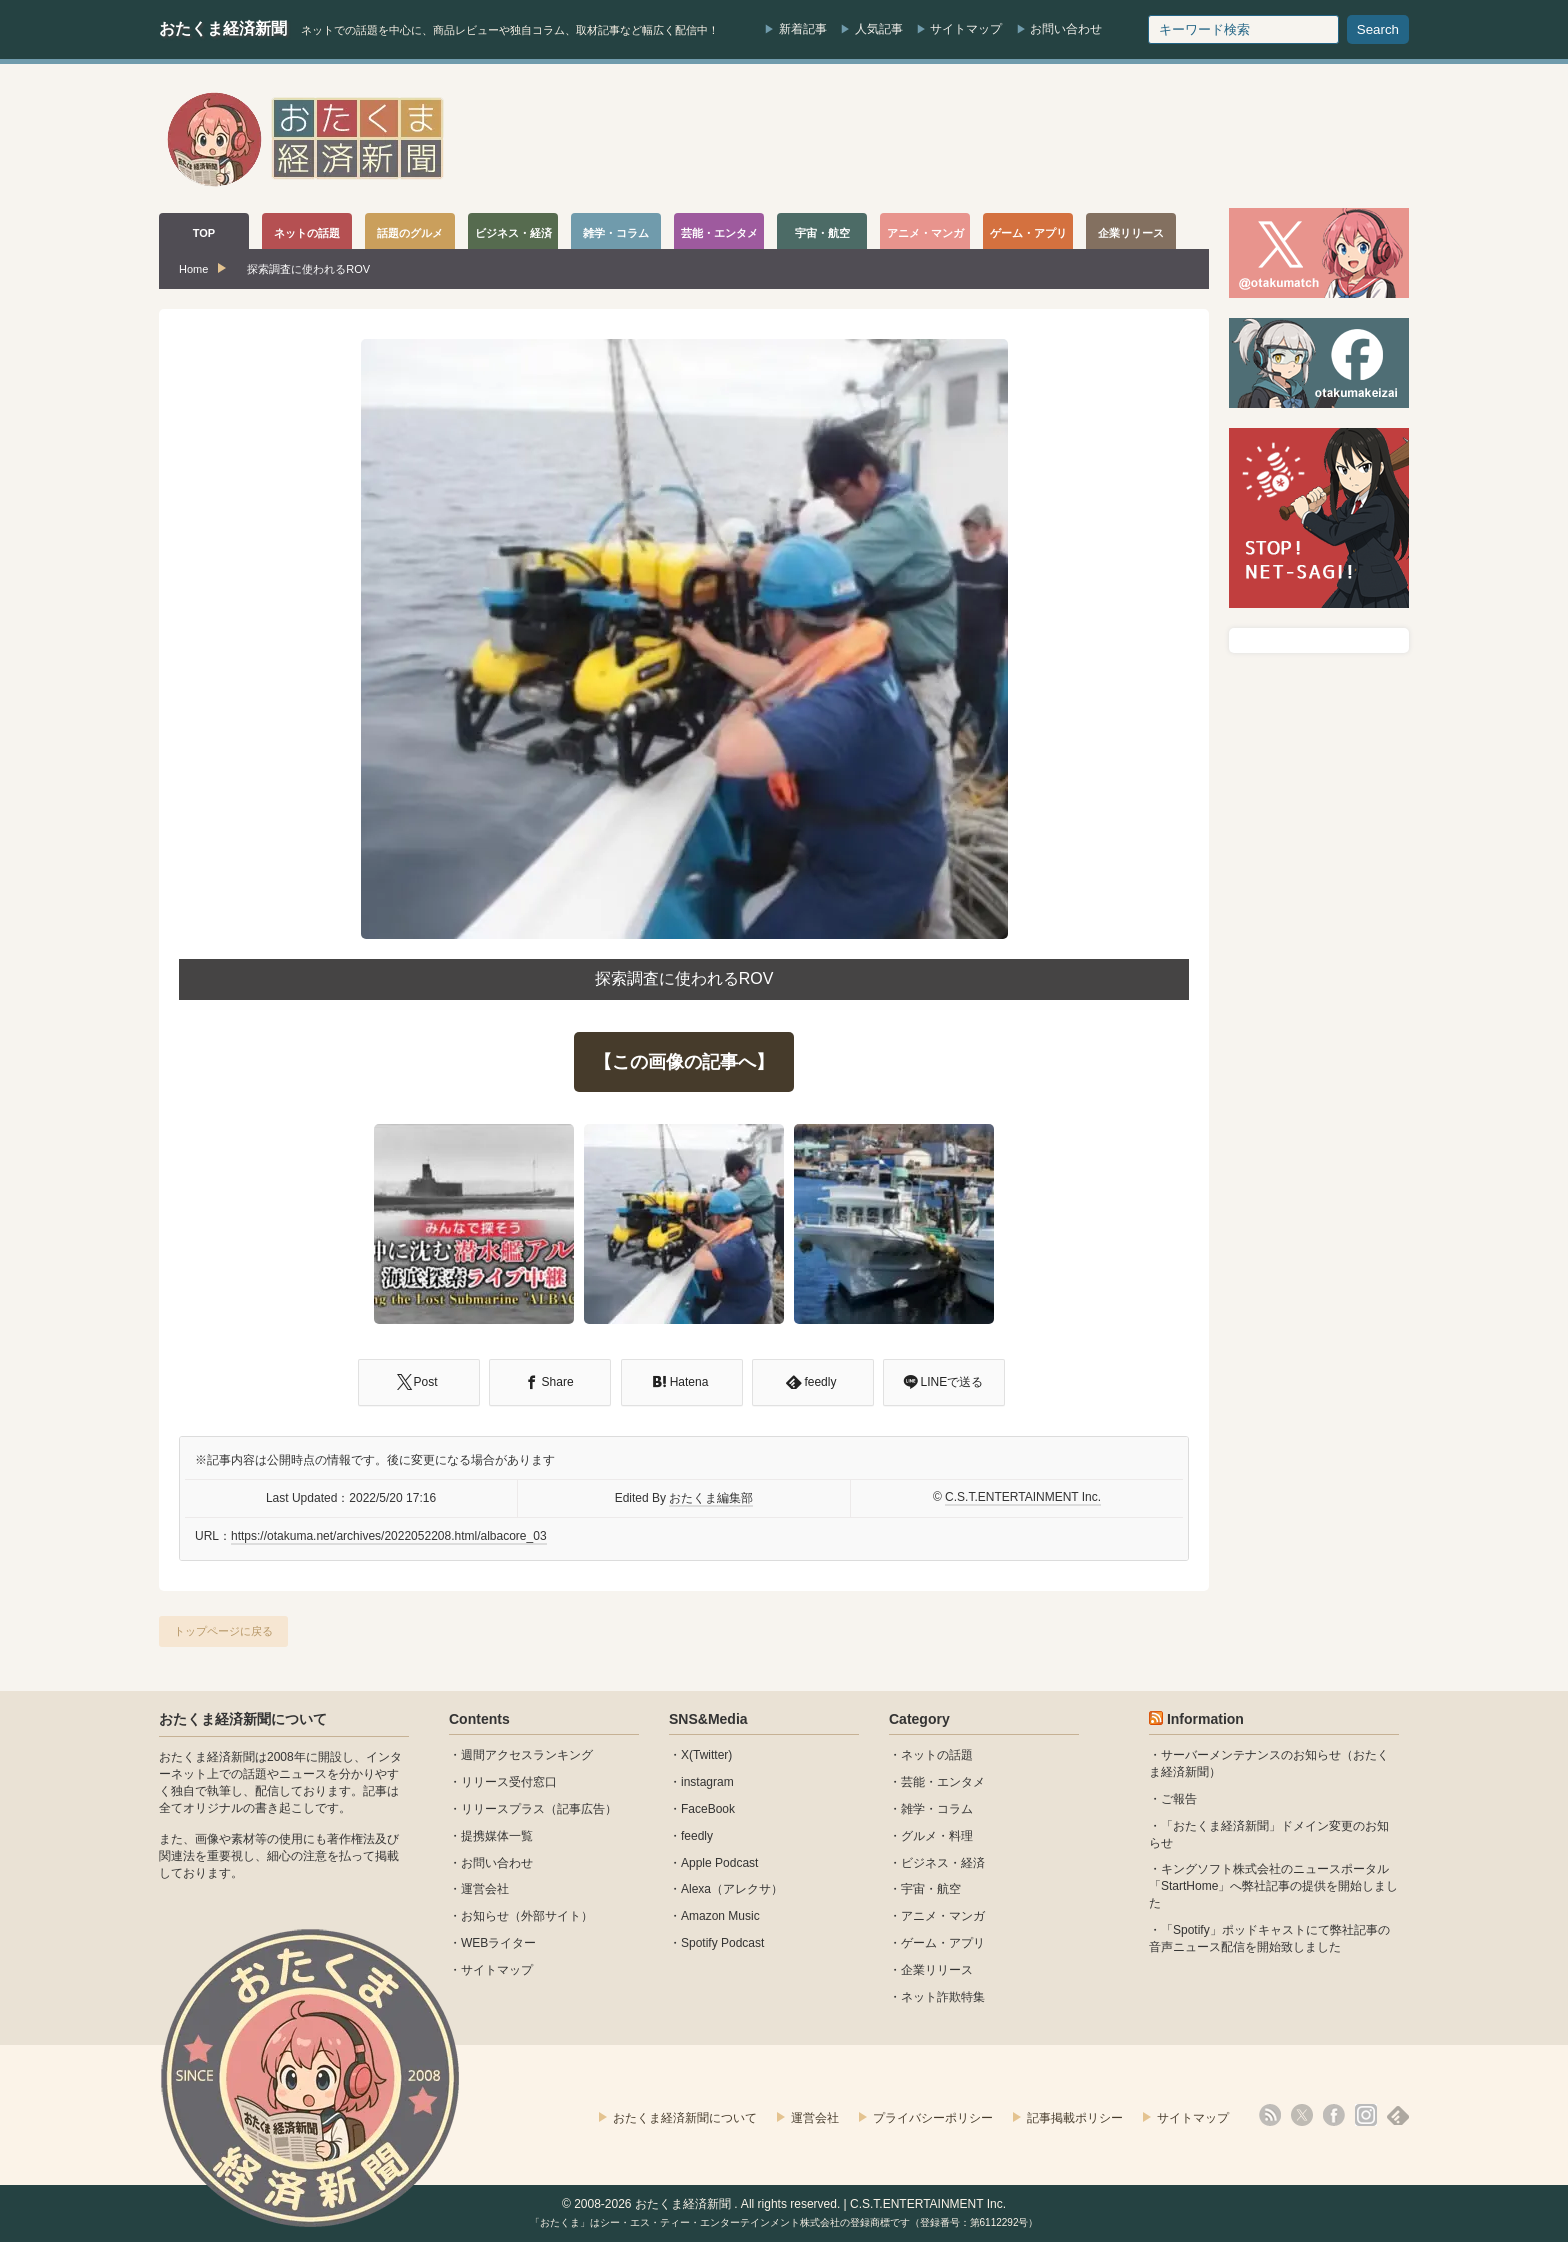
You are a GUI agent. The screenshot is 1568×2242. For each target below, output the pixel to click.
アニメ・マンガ (943, 1916)
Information (1205, 1719)
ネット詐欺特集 (943, 1997)
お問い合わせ (1066, 29)
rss (1270, 2115)
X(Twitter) (706, 1755)
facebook (1334, 2115)
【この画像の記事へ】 (684, 1062)
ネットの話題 (937, 1755)
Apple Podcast (719, 1863)
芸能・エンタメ (943, 1782)
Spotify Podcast (722, 1943)
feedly (697, 1836)
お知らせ (485, 1916)
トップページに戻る (223, 1631)
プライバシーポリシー (933, 2118)
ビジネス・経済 (943, 1863)
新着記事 (803, 29)
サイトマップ (966, 29)
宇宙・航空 (931, 1889)
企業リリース (937, 1970)
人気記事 (879, 29)
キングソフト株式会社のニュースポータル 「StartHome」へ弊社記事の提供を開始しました (1273, 1886)
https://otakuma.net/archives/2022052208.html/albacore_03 (389, 1536)
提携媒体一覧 (497, 1836)
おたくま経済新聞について (243, 1719)
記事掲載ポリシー (1075, 2118)
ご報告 (1179, 1799)
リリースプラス (503, 1809)
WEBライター (498, 1943)
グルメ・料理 (937, 1836)
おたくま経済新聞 (223, 28)
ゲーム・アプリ (943, 1943)
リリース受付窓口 (509, 1782)
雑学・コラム (937, 1809)
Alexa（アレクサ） (732, 1889)
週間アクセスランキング (527, 1755)
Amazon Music (720, 1916)
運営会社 (485, 1889)
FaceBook (708, 1809)
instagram (707, 1782)
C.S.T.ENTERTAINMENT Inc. (1023, 1497)
